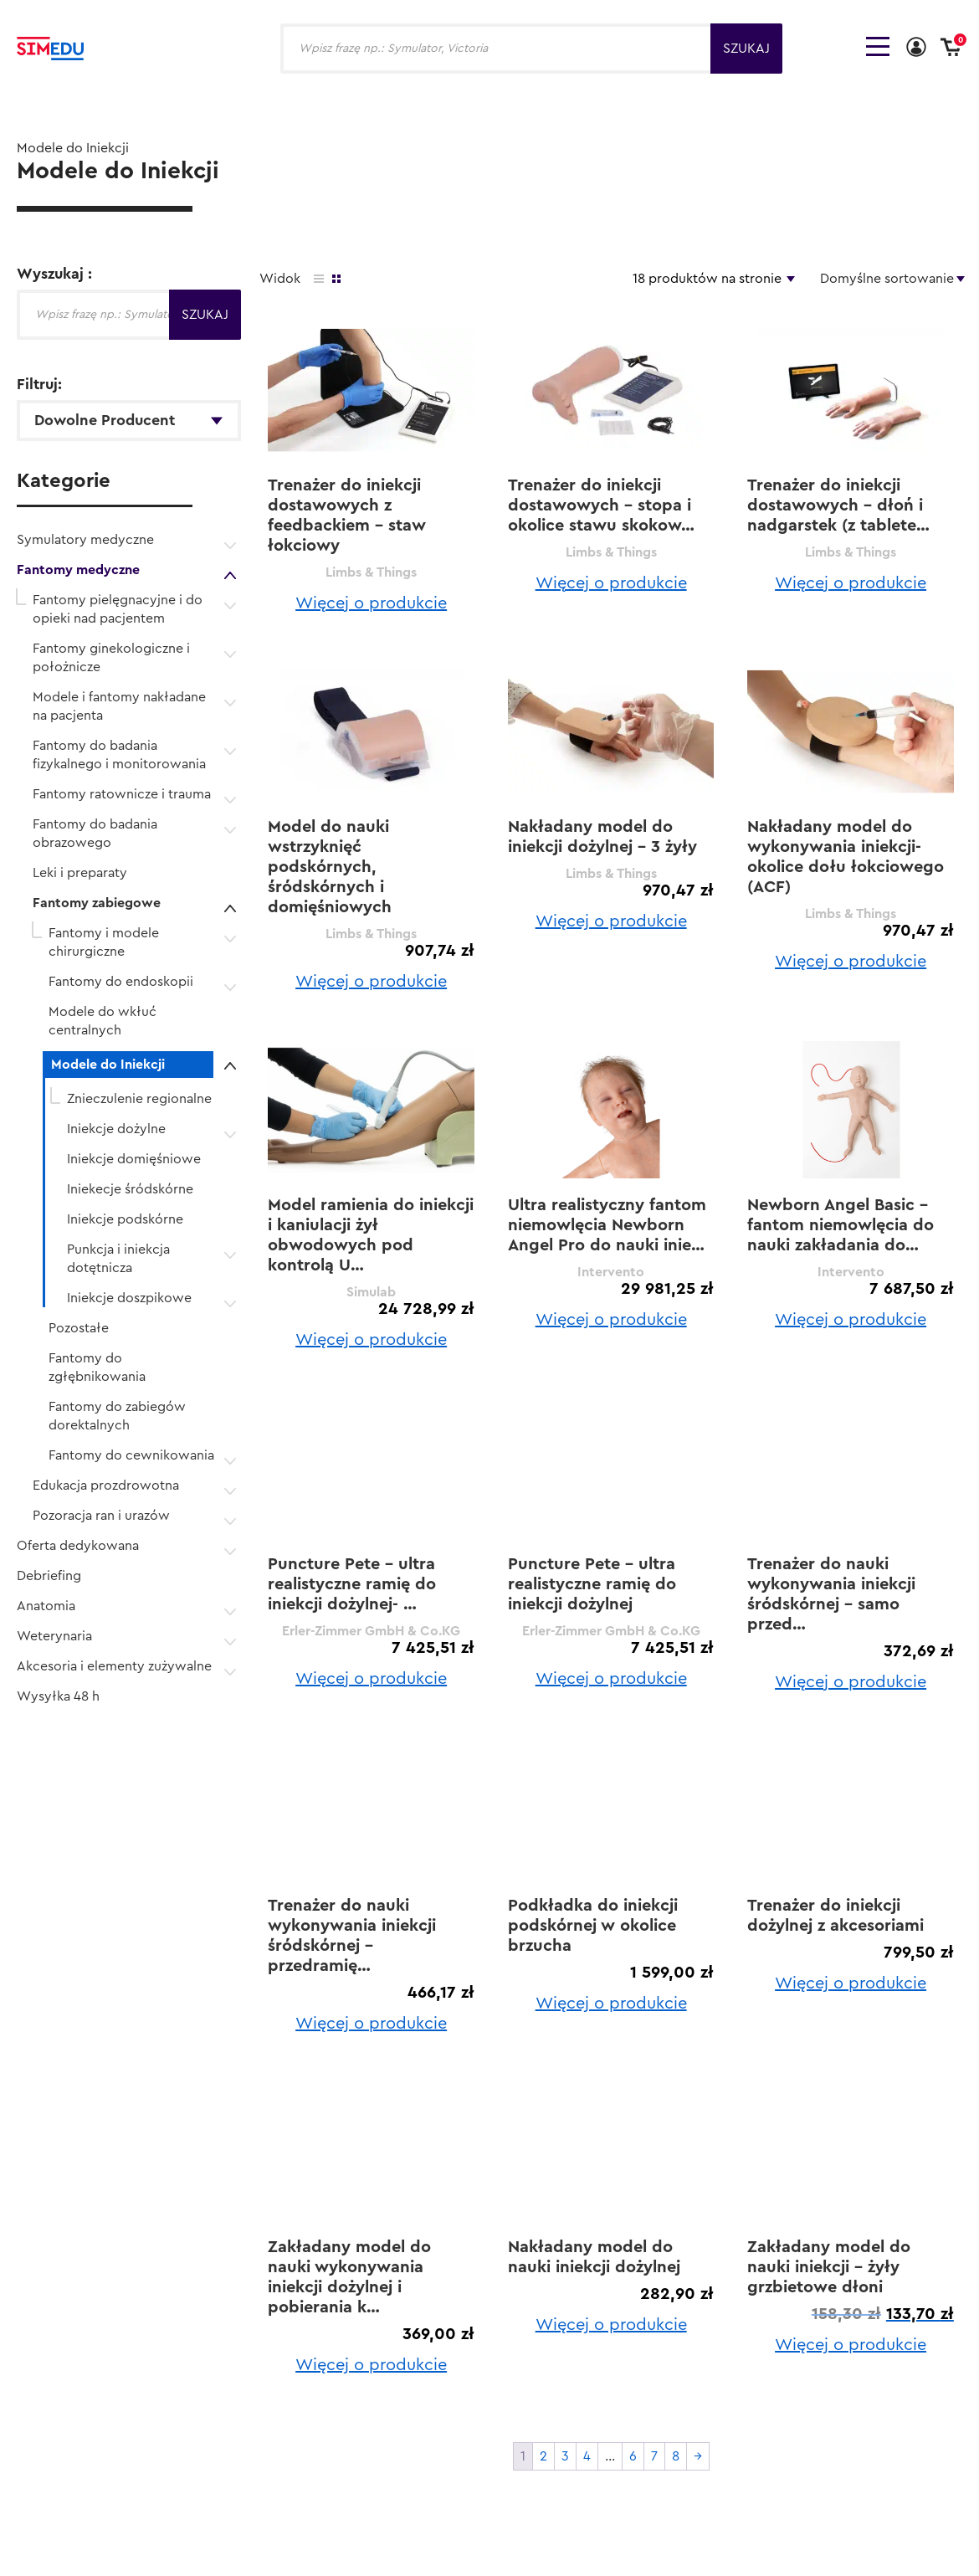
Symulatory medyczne (85, 540)
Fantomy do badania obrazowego (95, 833)
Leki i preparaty (80, 873)
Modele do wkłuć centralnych (102, 1021)
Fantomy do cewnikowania (131, 1455)
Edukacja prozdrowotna (106, 1485)
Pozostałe (79, 1328)
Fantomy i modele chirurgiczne (104, 942)
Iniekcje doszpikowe (129, 1298)
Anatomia (46, 1606)
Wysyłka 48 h (58, 1696)
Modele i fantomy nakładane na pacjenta (119, 706)
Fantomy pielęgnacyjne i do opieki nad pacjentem (117, 609)
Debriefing (49, 1576)
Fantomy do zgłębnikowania (97, 1367)
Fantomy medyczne (78, 570)
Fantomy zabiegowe (97, 903)
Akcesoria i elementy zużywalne (114, 1666)
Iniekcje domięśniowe (134, 1159)
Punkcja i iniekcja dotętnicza (118, 1259)
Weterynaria (54, 1636)
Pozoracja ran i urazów (101, 1515)
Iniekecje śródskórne (130, 1189)
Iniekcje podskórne (125, 1219)
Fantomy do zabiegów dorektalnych (117, 1416)
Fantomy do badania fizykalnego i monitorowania (119, 755)
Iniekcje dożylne (116, 1129)
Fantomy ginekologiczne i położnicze (111, 658)
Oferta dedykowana (78, 1545)
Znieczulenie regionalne (139, 1099)
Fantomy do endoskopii (121, 981)
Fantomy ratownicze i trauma (122, 794)
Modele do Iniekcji (108, 1064)
